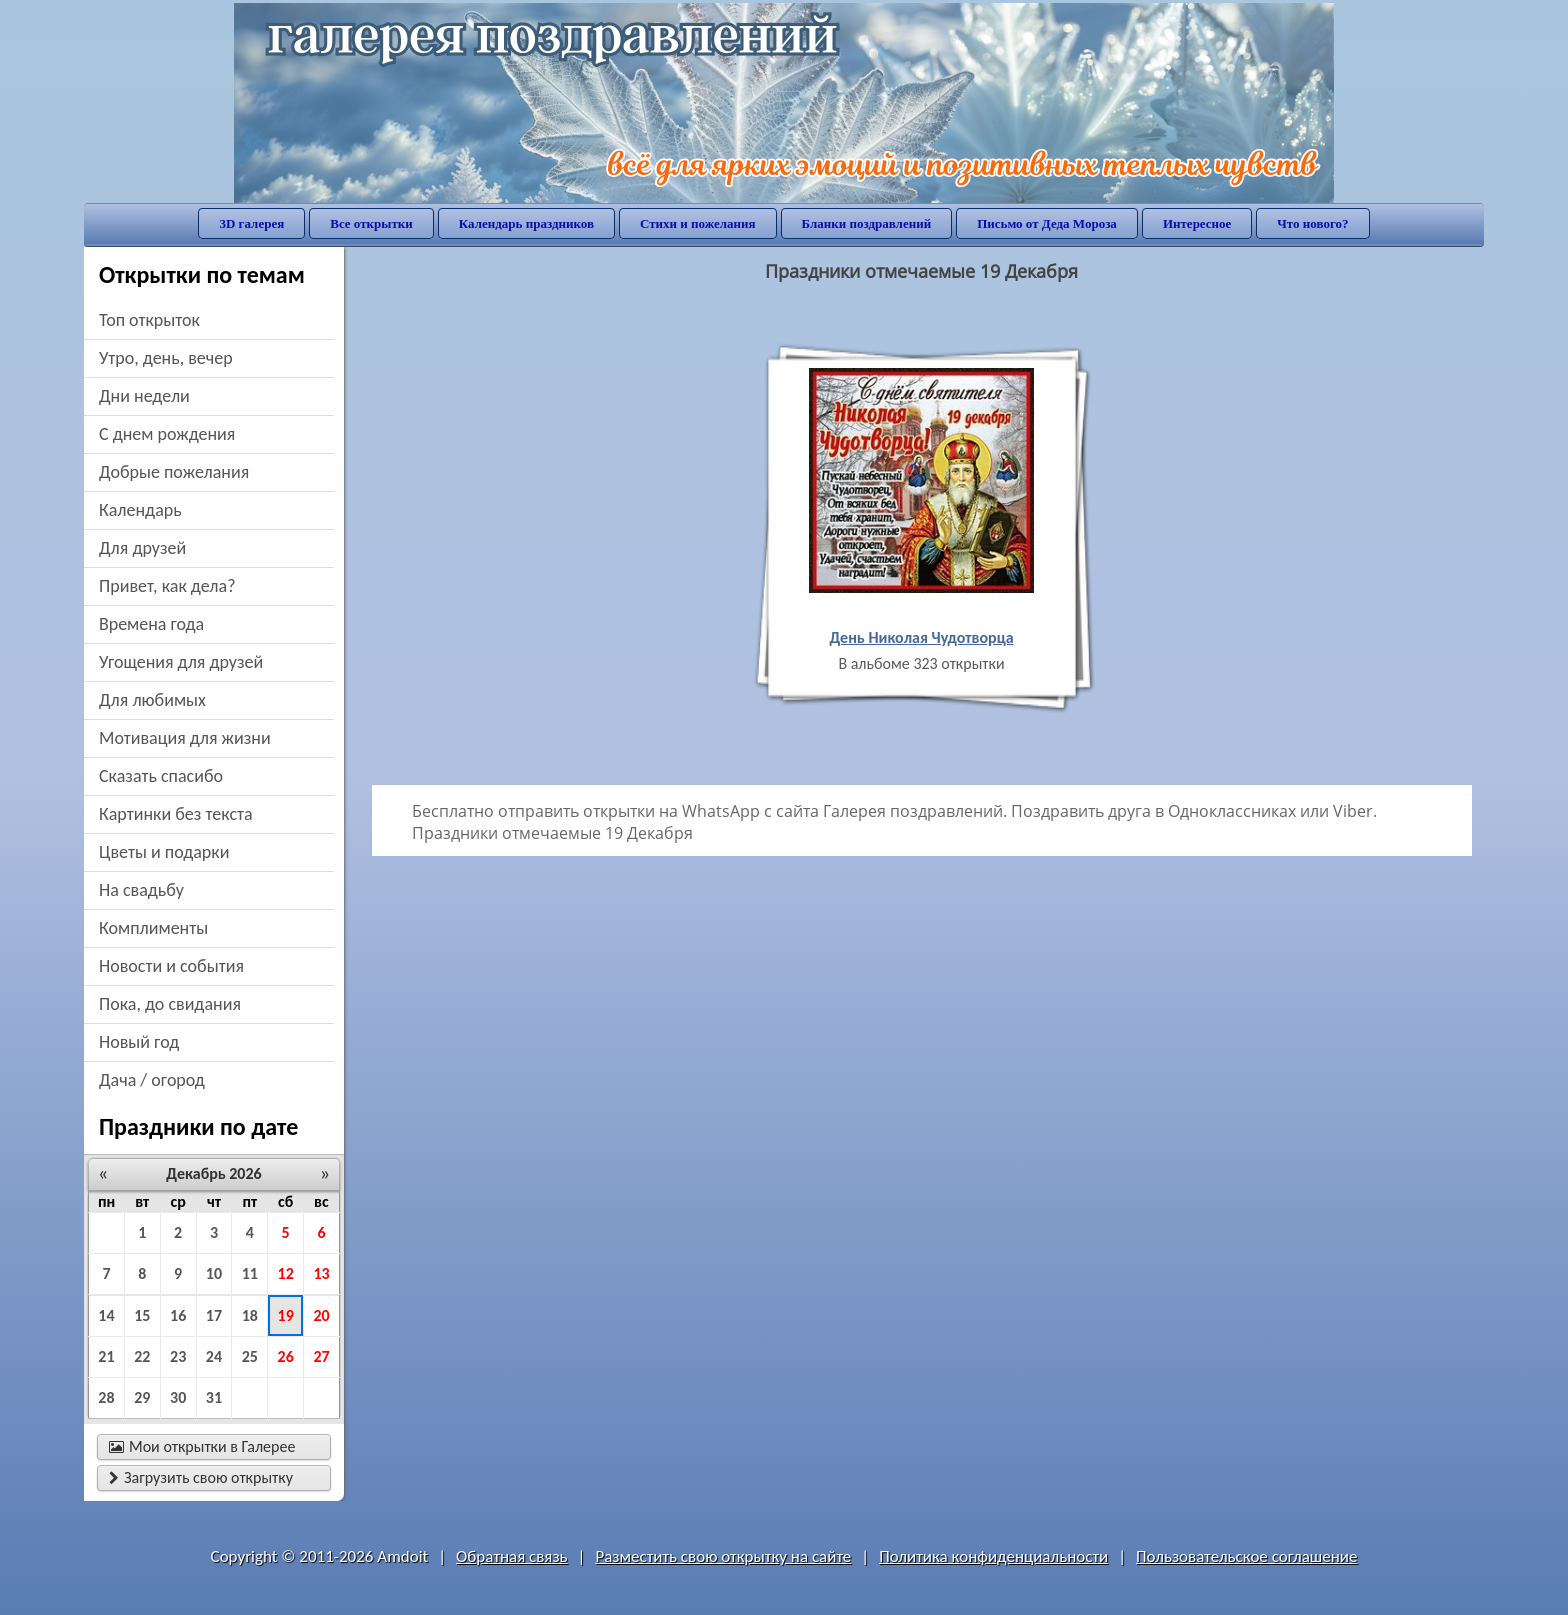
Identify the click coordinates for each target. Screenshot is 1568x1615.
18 (250, 1315)
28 (106, 1397)
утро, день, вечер (166, 358)
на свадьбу (141, 890)
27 (321, 1356)
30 (178, 1397)
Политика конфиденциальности (993, 1556)
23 (178, 1356)
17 (214, 1315)
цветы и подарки (164, 852)
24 (214, 1356)
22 (142, 1356)
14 (106, 1315)
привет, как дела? (167, 586)
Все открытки (371, 223)
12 (286, 1273)
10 (214, 1273)
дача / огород (152, 1080)
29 (142, 1397)
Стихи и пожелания (698, 223)
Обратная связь (512, 1556)
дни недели (144, 396)
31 (214, 1397)
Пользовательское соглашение (1246, 1556)
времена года (151, 624)
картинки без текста (176, 814)
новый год (139, 1042)
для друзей (142, 548)
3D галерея (251, 223)
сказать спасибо (161, 776)
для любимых (152, 700)
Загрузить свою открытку (201, 1477)
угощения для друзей (181, 662)
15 (142, 1315)
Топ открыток (149, 320)
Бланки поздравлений (867, 223)
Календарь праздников (526, 223)
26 (286, 1356)
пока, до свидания (170, 1004)
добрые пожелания (174, 472)
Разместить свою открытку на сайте (723, 1556)
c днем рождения (167, 434)
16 (178, 1315)
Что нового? (1312, 223)
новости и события (171, 966)
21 (106, 1356)
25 (250, 1356)
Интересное (1197, 223)
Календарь (140, 510)
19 (286, 1315)
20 (321, 1315)
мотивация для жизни (185, 738)
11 (250, 1273)
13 (321, 1273)
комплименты (153, 928)
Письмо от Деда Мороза (1047, 223)
